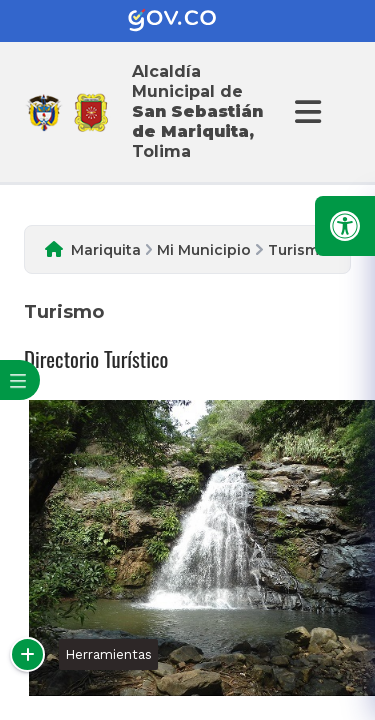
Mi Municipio (204, 250)
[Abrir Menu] (305, 112)
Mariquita (106, 250)
